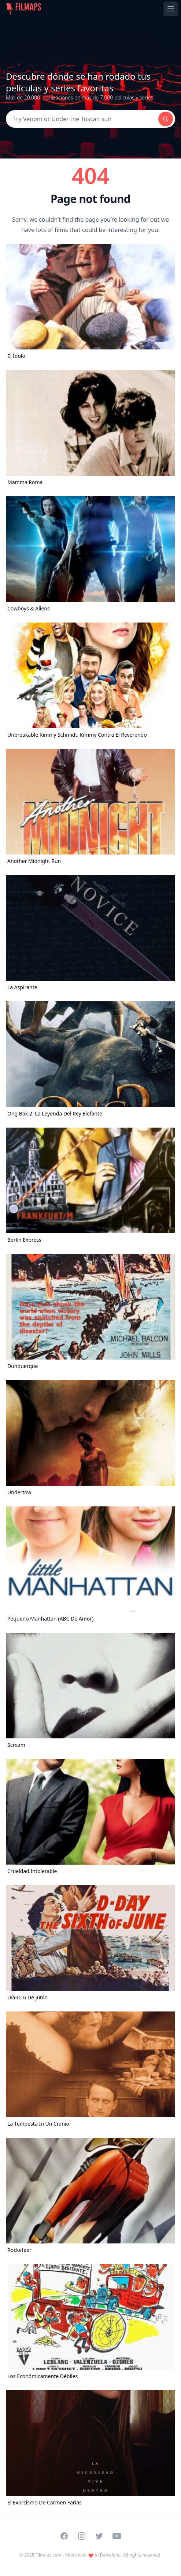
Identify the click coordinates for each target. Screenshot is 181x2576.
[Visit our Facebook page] (64, 2536)
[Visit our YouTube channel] (116, 2536)
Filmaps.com (49, 2555)
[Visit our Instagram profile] (81, 2536)
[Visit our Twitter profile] (99, 2536)
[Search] (82, 119)
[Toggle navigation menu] (170, 8)
